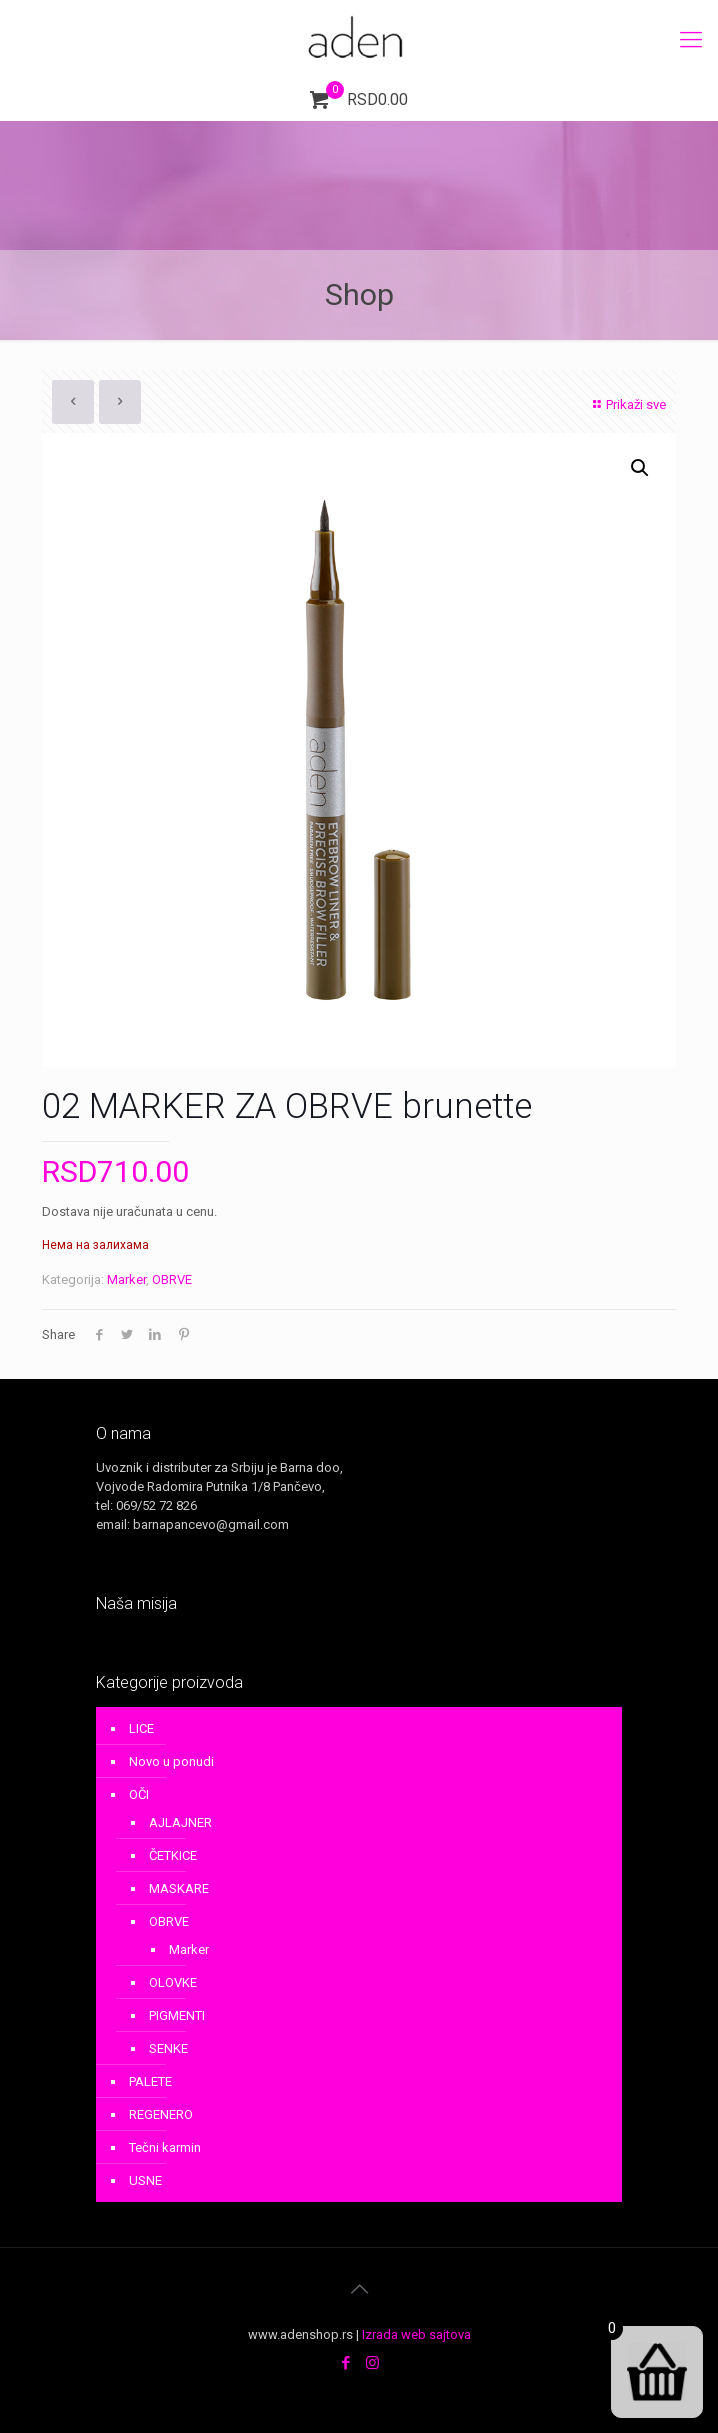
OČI (139, 1794)
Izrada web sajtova (416, 2334)
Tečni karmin (165, 2147)
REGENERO (161, 2114)
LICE (141, 1728)
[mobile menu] (691, 40)
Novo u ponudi (171, 1761)
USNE (145, 2180)
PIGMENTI (177, 2015)
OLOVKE (173, 1982)
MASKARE (179, 1888)
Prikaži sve (627, 404)
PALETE (150, 2081)
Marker (126, 1279)
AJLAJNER (180, 1822)
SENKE (168, 2048)
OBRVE (172, 1279)
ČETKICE (173, 1855)
